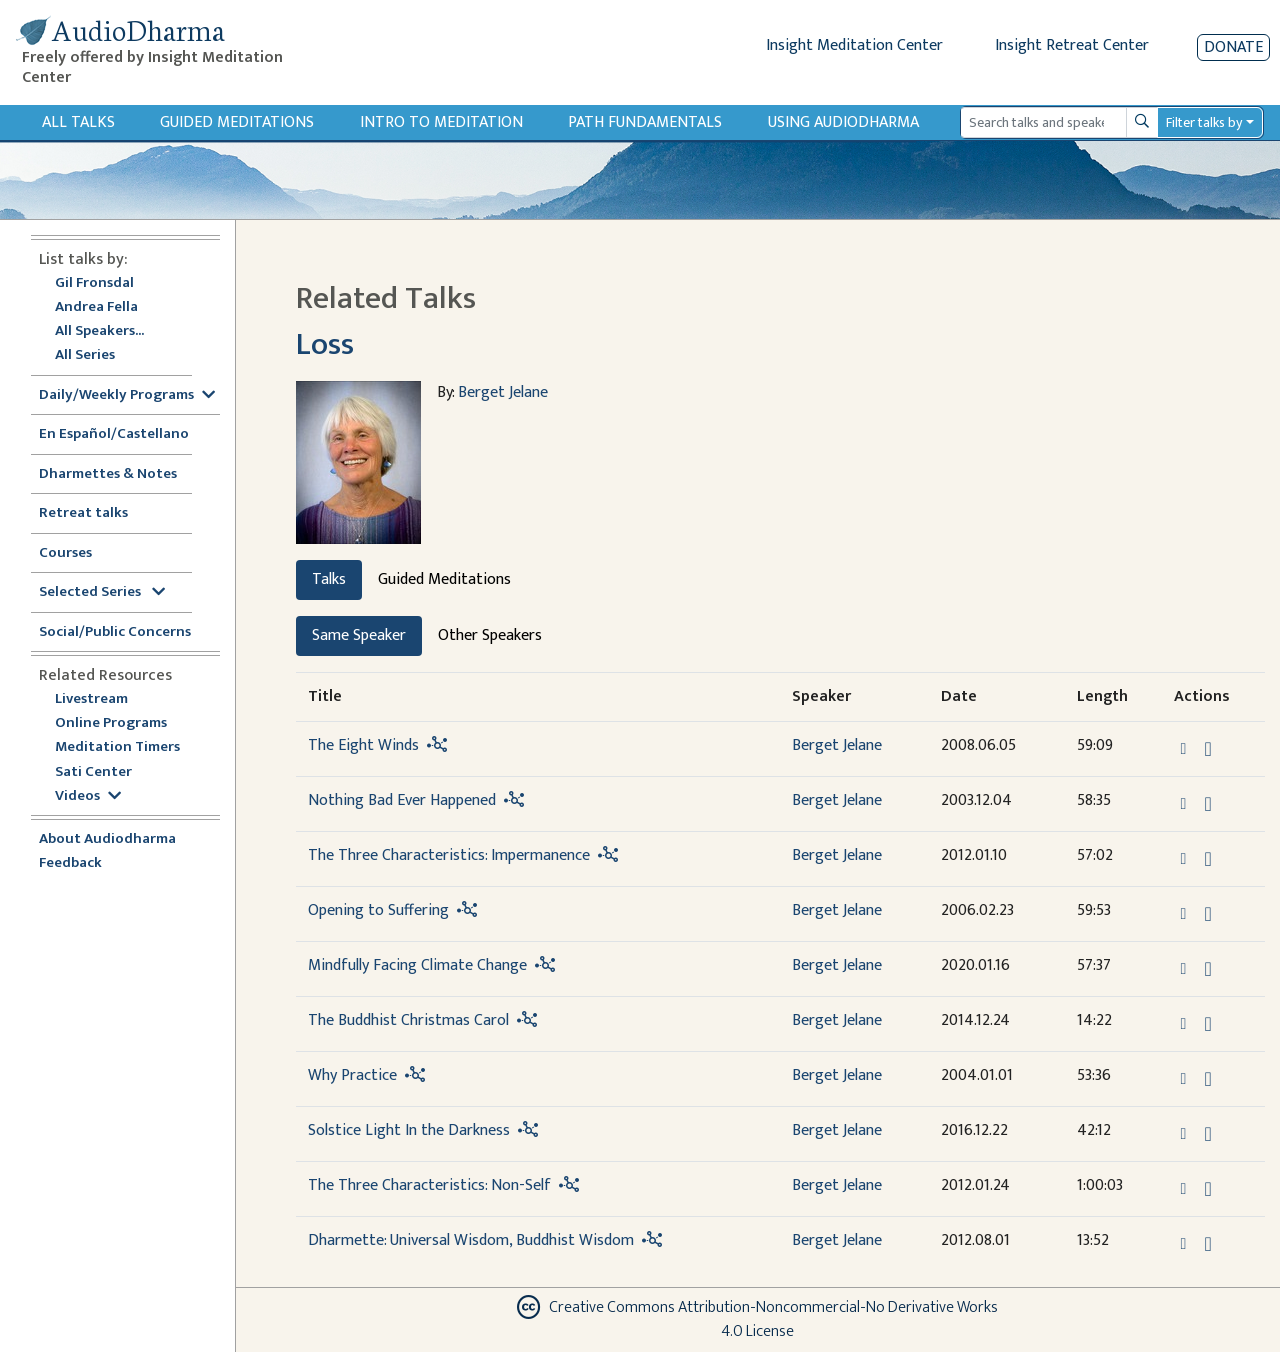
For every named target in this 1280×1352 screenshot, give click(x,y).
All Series (85, 355)
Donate (1233, 47)
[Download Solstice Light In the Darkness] (1207, 1134)
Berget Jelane (503, 392)
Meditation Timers (117, 747)
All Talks (78, 122)
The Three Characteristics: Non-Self (429, 1185)
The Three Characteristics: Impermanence (449, 855)
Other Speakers (490, 635)
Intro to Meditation (441, 122)
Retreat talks (83, 513)
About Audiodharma (107, 839)
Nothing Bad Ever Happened (402, 800)
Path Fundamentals (645, 122)
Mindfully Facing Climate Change (417, 965)
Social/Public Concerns (115, 632)
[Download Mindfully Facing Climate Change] (1207, 969)
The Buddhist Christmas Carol (408, 1020)
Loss (325, 344)
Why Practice (352, 1075)
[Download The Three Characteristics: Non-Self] (1207, 1189)
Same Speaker (359, 635)
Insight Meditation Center (854, 45)
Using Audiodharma (843, 122)
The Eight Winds (363, 745)
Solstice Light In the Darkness (409, 1130)
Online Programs (111, 723)
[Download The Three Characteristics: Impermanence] (1207, 859)
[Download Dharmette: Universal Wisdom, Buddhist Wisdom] (1207, 1244)
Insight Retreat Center (1072, 45)
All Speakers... (99, 331)
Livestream (91, 699)
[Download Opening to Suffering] (1207, 914)
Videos (88, 796)
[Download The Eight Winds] (1207, 749)
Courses (65, 553)
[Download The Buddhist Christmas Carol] (1207, 1024)
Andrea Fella (96, 307)
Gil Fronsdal (94, 283)
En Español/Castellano (114, 434)
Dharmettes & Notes (108, 474)
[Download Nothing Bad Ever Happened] (1207, 804)
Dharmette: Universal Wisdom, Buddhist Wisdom (471, 1240)
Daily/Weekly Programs (127, 395)
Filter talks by (1204, 122)
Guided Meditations (237, 122)
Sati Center (93, 772)
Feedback (70, 863)
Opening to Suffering (378, 910)
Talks (329, 579)
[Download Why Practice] (1207, 1079)
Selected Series (102, 592)
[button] (1186, 747)
